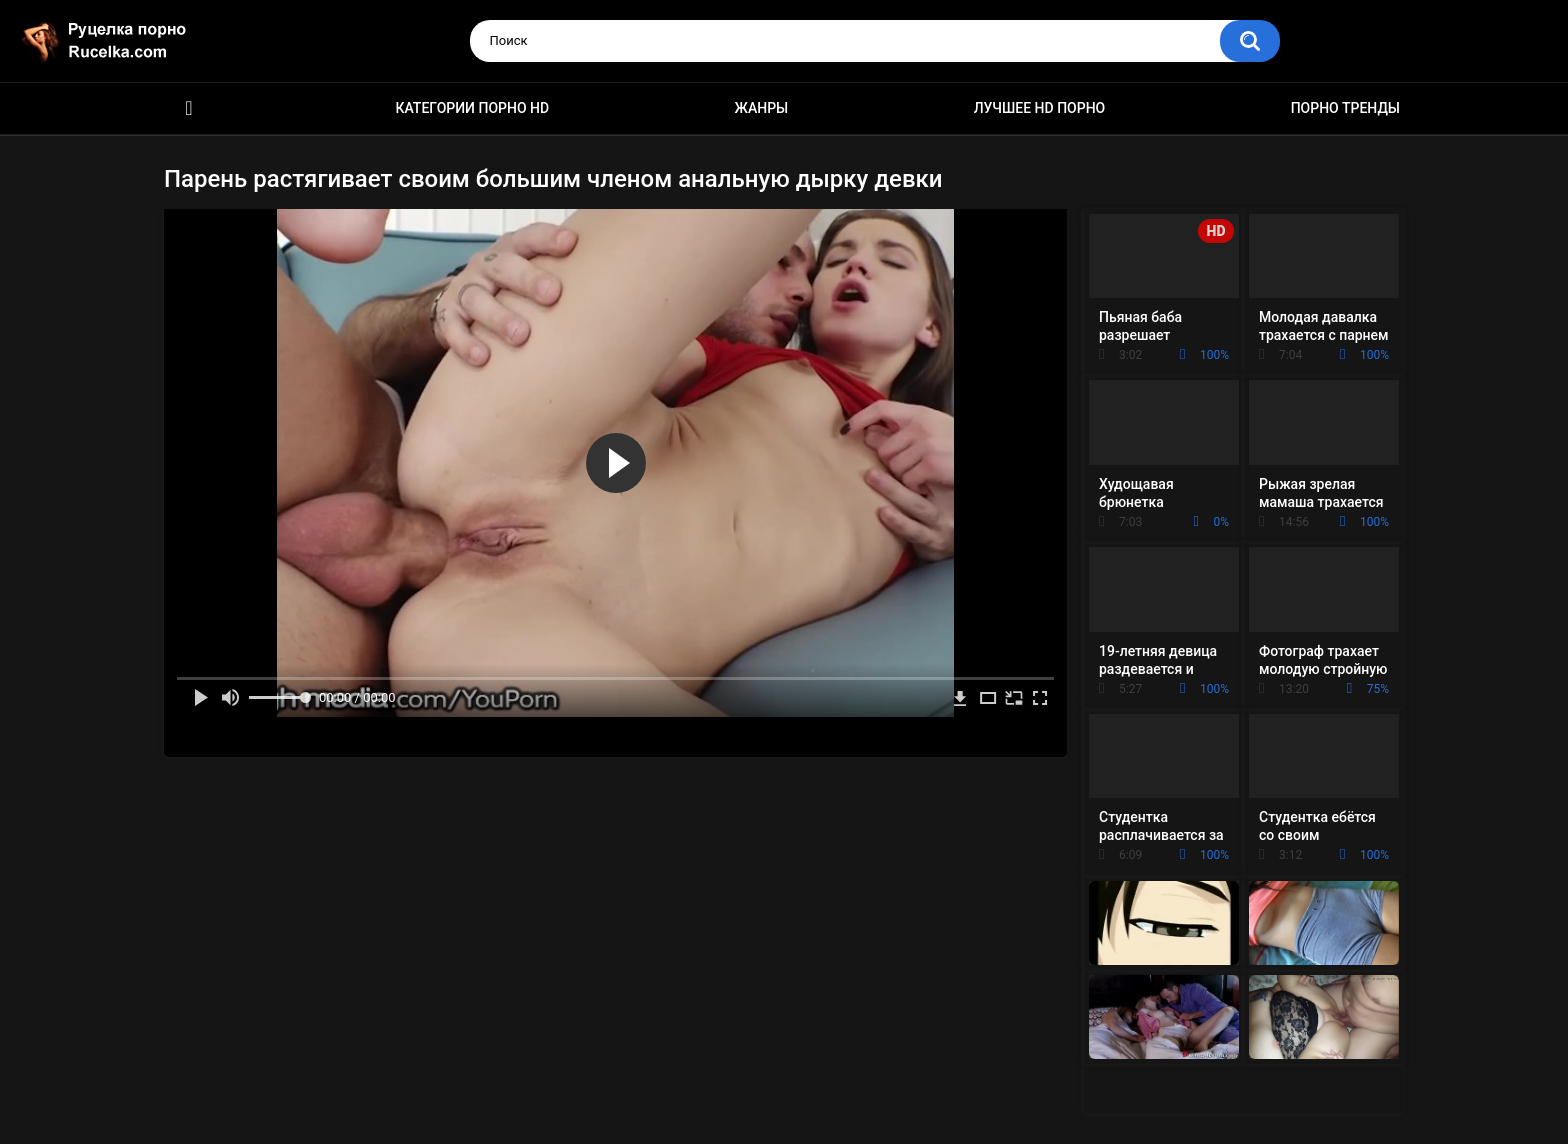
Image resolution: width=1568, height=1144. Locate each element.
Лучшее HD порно (1040, 108)
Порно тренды (1345, 108)
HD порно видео (189, 108)
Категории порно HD (472, 108)
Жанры (762, 108)
